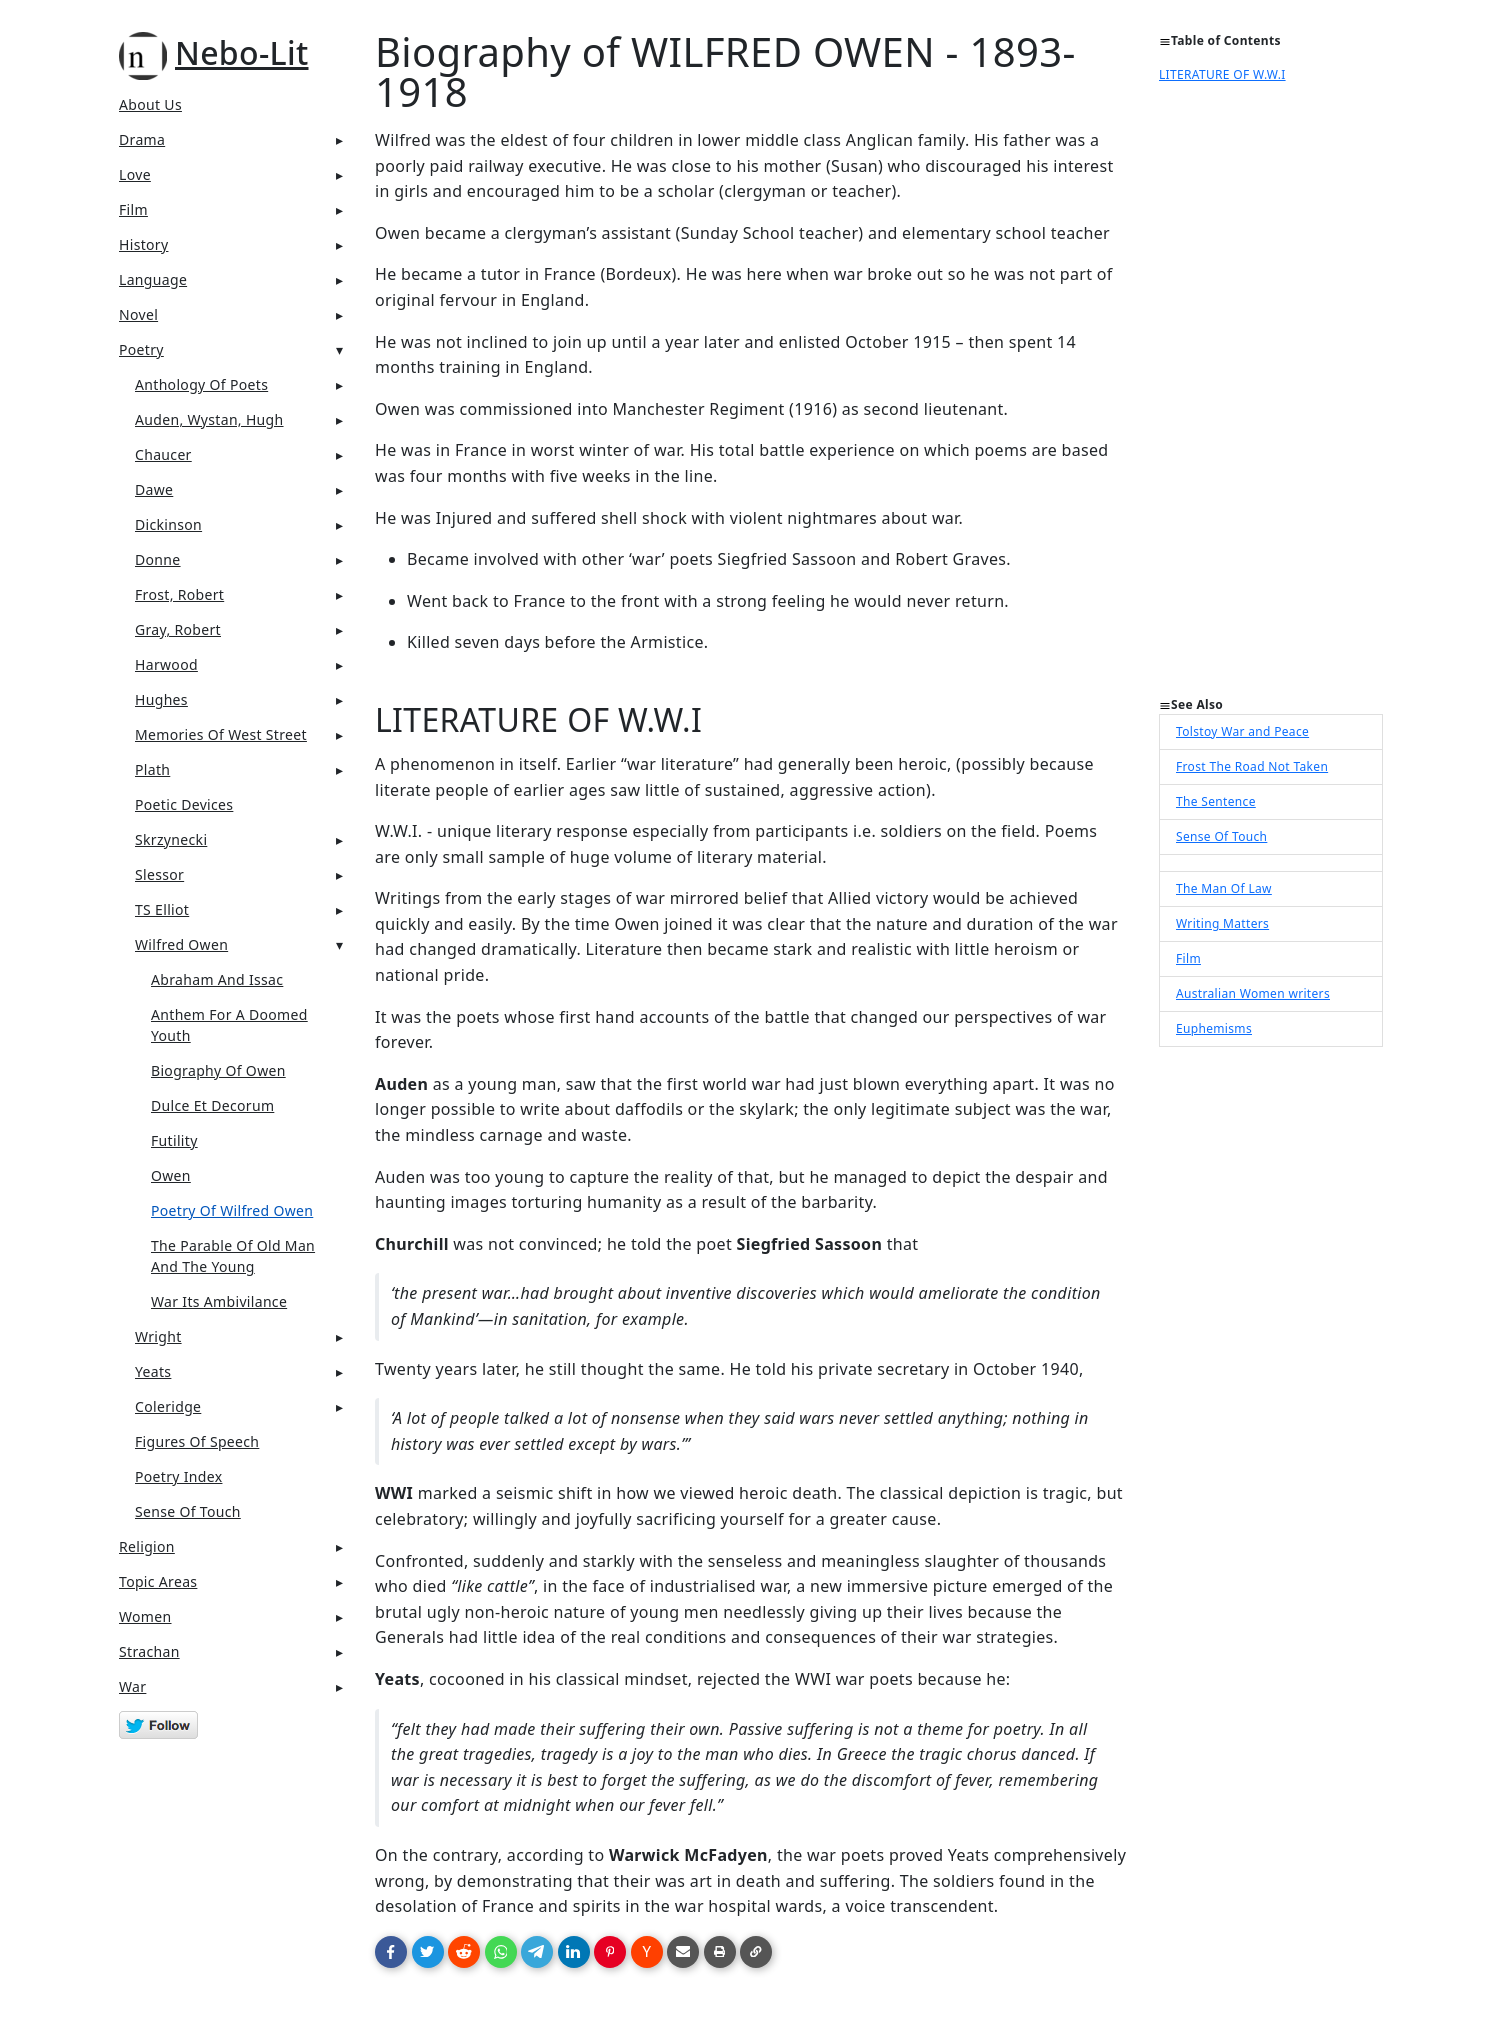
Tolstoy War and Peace (1242, 731)
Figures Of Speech (197, 1441)
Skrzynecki (171, 839)
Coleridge (168, 1406)
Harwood (166, 664)
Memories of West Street (221, 734)
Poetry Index (178, 1476)
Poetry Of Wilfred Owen (232, 1210)
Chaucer (163, 454)
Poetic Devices (184, 804)
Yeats (153, 1371)
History (143, 244)
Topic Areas (158, 1581)
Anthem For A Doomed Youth (229, 1025)
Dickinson (168, 524)
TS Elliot (162, 909)
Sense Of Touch (188, 1511)
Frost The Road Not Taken (1252, 766)
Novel (138, 314)
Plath (152, 769)
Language (153, 279)
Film (133, 209)
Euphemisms (1214, 1028)
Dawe (154, 489)
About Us (150, 104)
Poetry (141, 349)
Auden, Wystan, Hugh (209, 419)
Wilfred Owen (181, 944)
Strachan (149, 1651)
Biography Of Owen (218, 1070)
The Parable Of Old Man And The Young (233, 1256)
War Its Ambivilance (219, 1301)
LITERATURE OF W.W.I (1222, 74)
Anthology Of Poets (201, 384)
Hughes (161, 699)
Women (145, 1616)
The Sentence (1216, 801)
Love (135, 174)
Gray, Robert (178, 629)
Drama (142, 139)
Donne (158, 559)
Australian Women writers (1253, 993)
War (132, 1686)
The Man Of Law (1224, 888)
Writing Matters (1222, 923)
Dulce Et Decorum (212, 1105)
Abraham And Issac (217, 979)
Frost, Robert (179, 594)
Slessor (159, 874)
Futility (174, 1140)
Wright (158, 1336)
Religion (147, 1546)
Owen (171, 1175)
